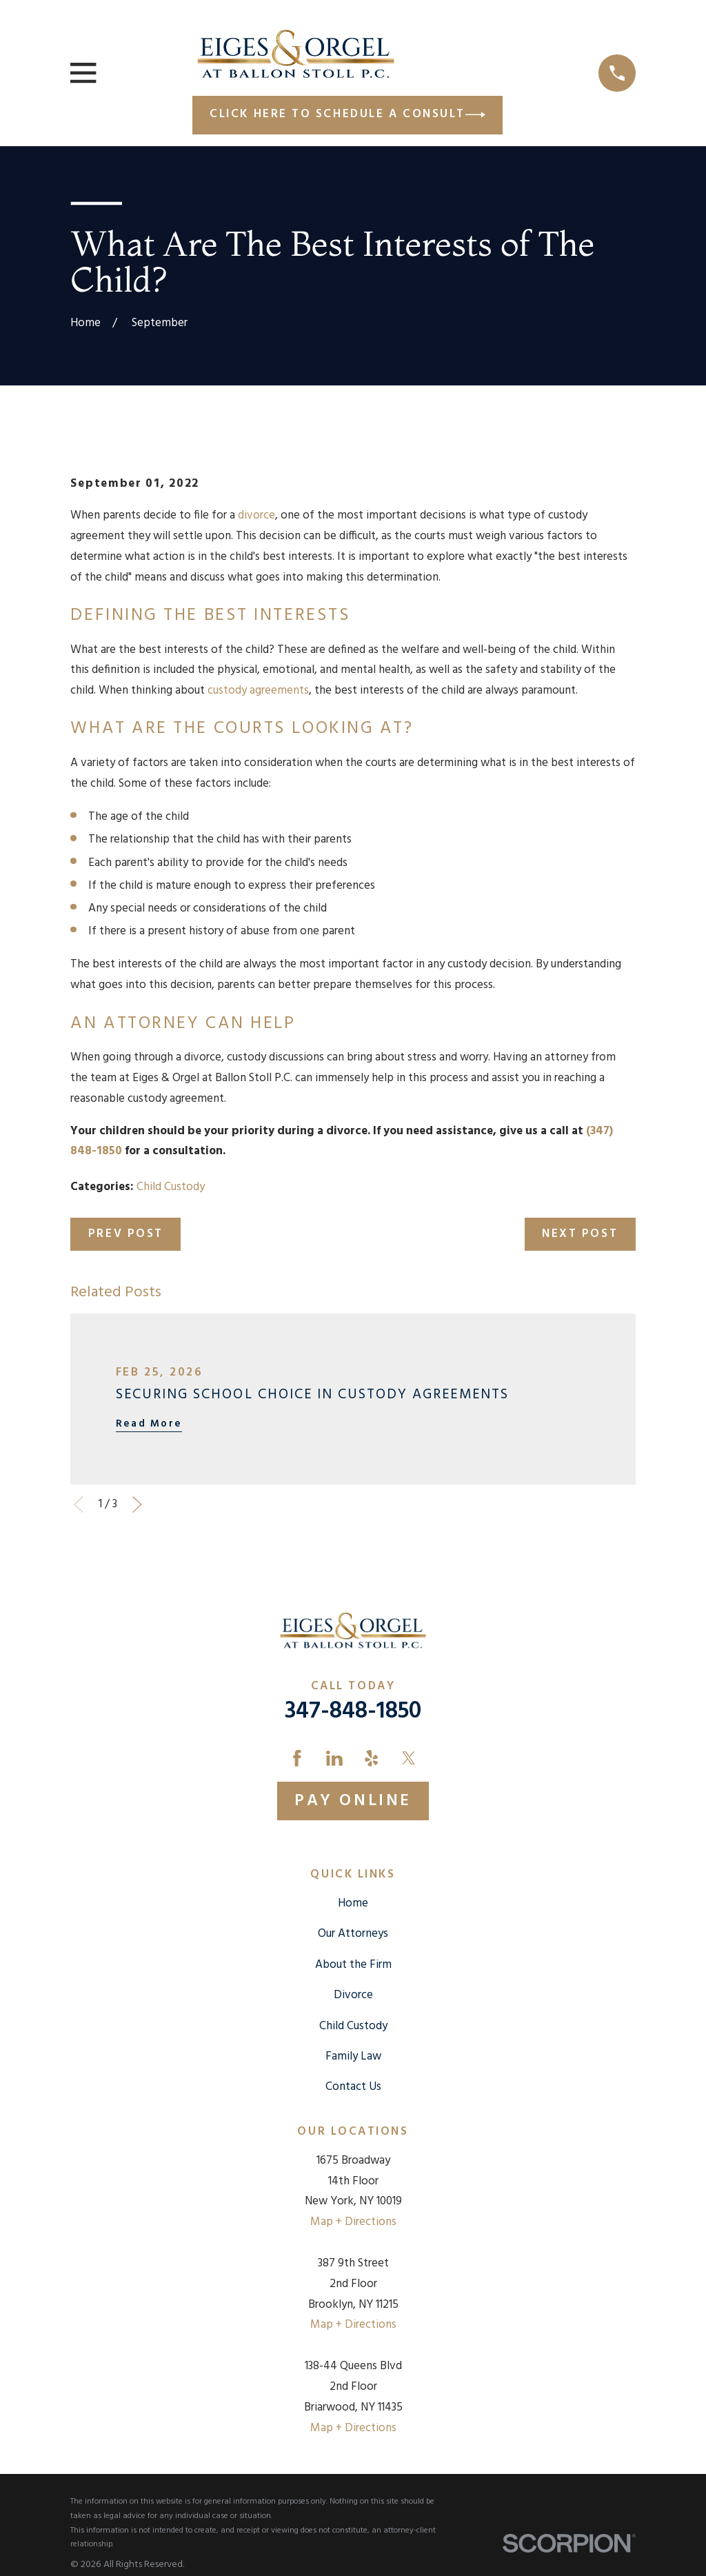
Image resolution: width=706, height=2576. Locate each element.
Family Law (353, 2056)
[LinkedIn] (334, 1758)
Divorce (353, 1995)
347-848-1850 (353, 1712)
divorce (256, 515)
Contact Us (353, 2086)
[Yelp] (371, 1758)
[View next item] (137, 1504)
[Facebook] (297, 1758)
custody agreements (258, 690)
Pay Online (353, 1801)
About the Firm (353, 1964)
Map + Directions (353, 2222)
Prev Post (125, 1234)
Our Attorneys (353, 1933)
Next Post (580, 1234)
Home (353, 1903)
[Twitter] (409, 1758)
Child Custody (171, 1187)
